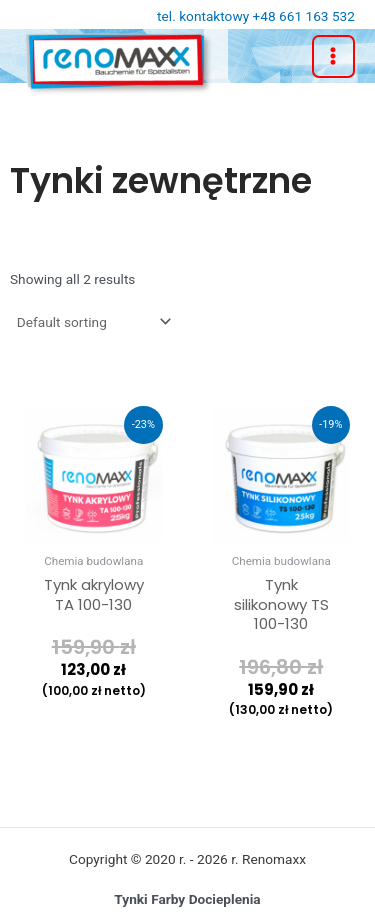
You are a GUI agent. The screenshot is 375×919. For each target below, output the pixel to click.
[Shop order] (92, 322)
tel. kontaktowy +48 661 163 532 (256, 16)
